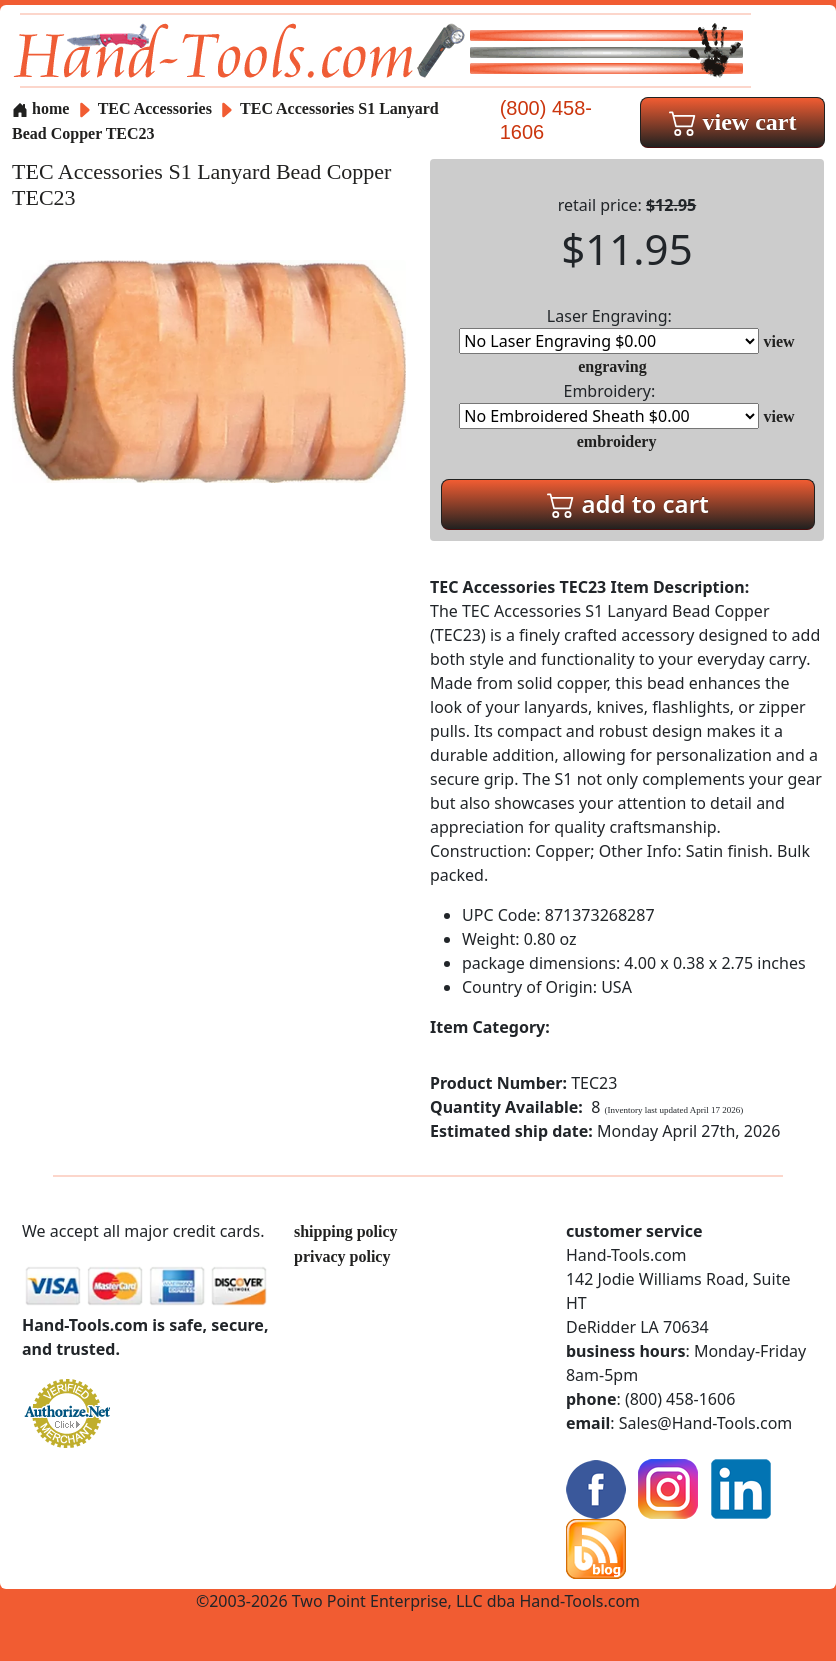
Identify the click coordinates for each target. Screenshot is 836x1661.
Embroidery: (609, 404)
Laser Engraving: (609, 329)
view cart (733, 122)
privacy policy (342, 1256)
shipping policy (346, 1231)
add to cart (628, 503)
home (40, 108)
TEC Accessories (157, 108)
